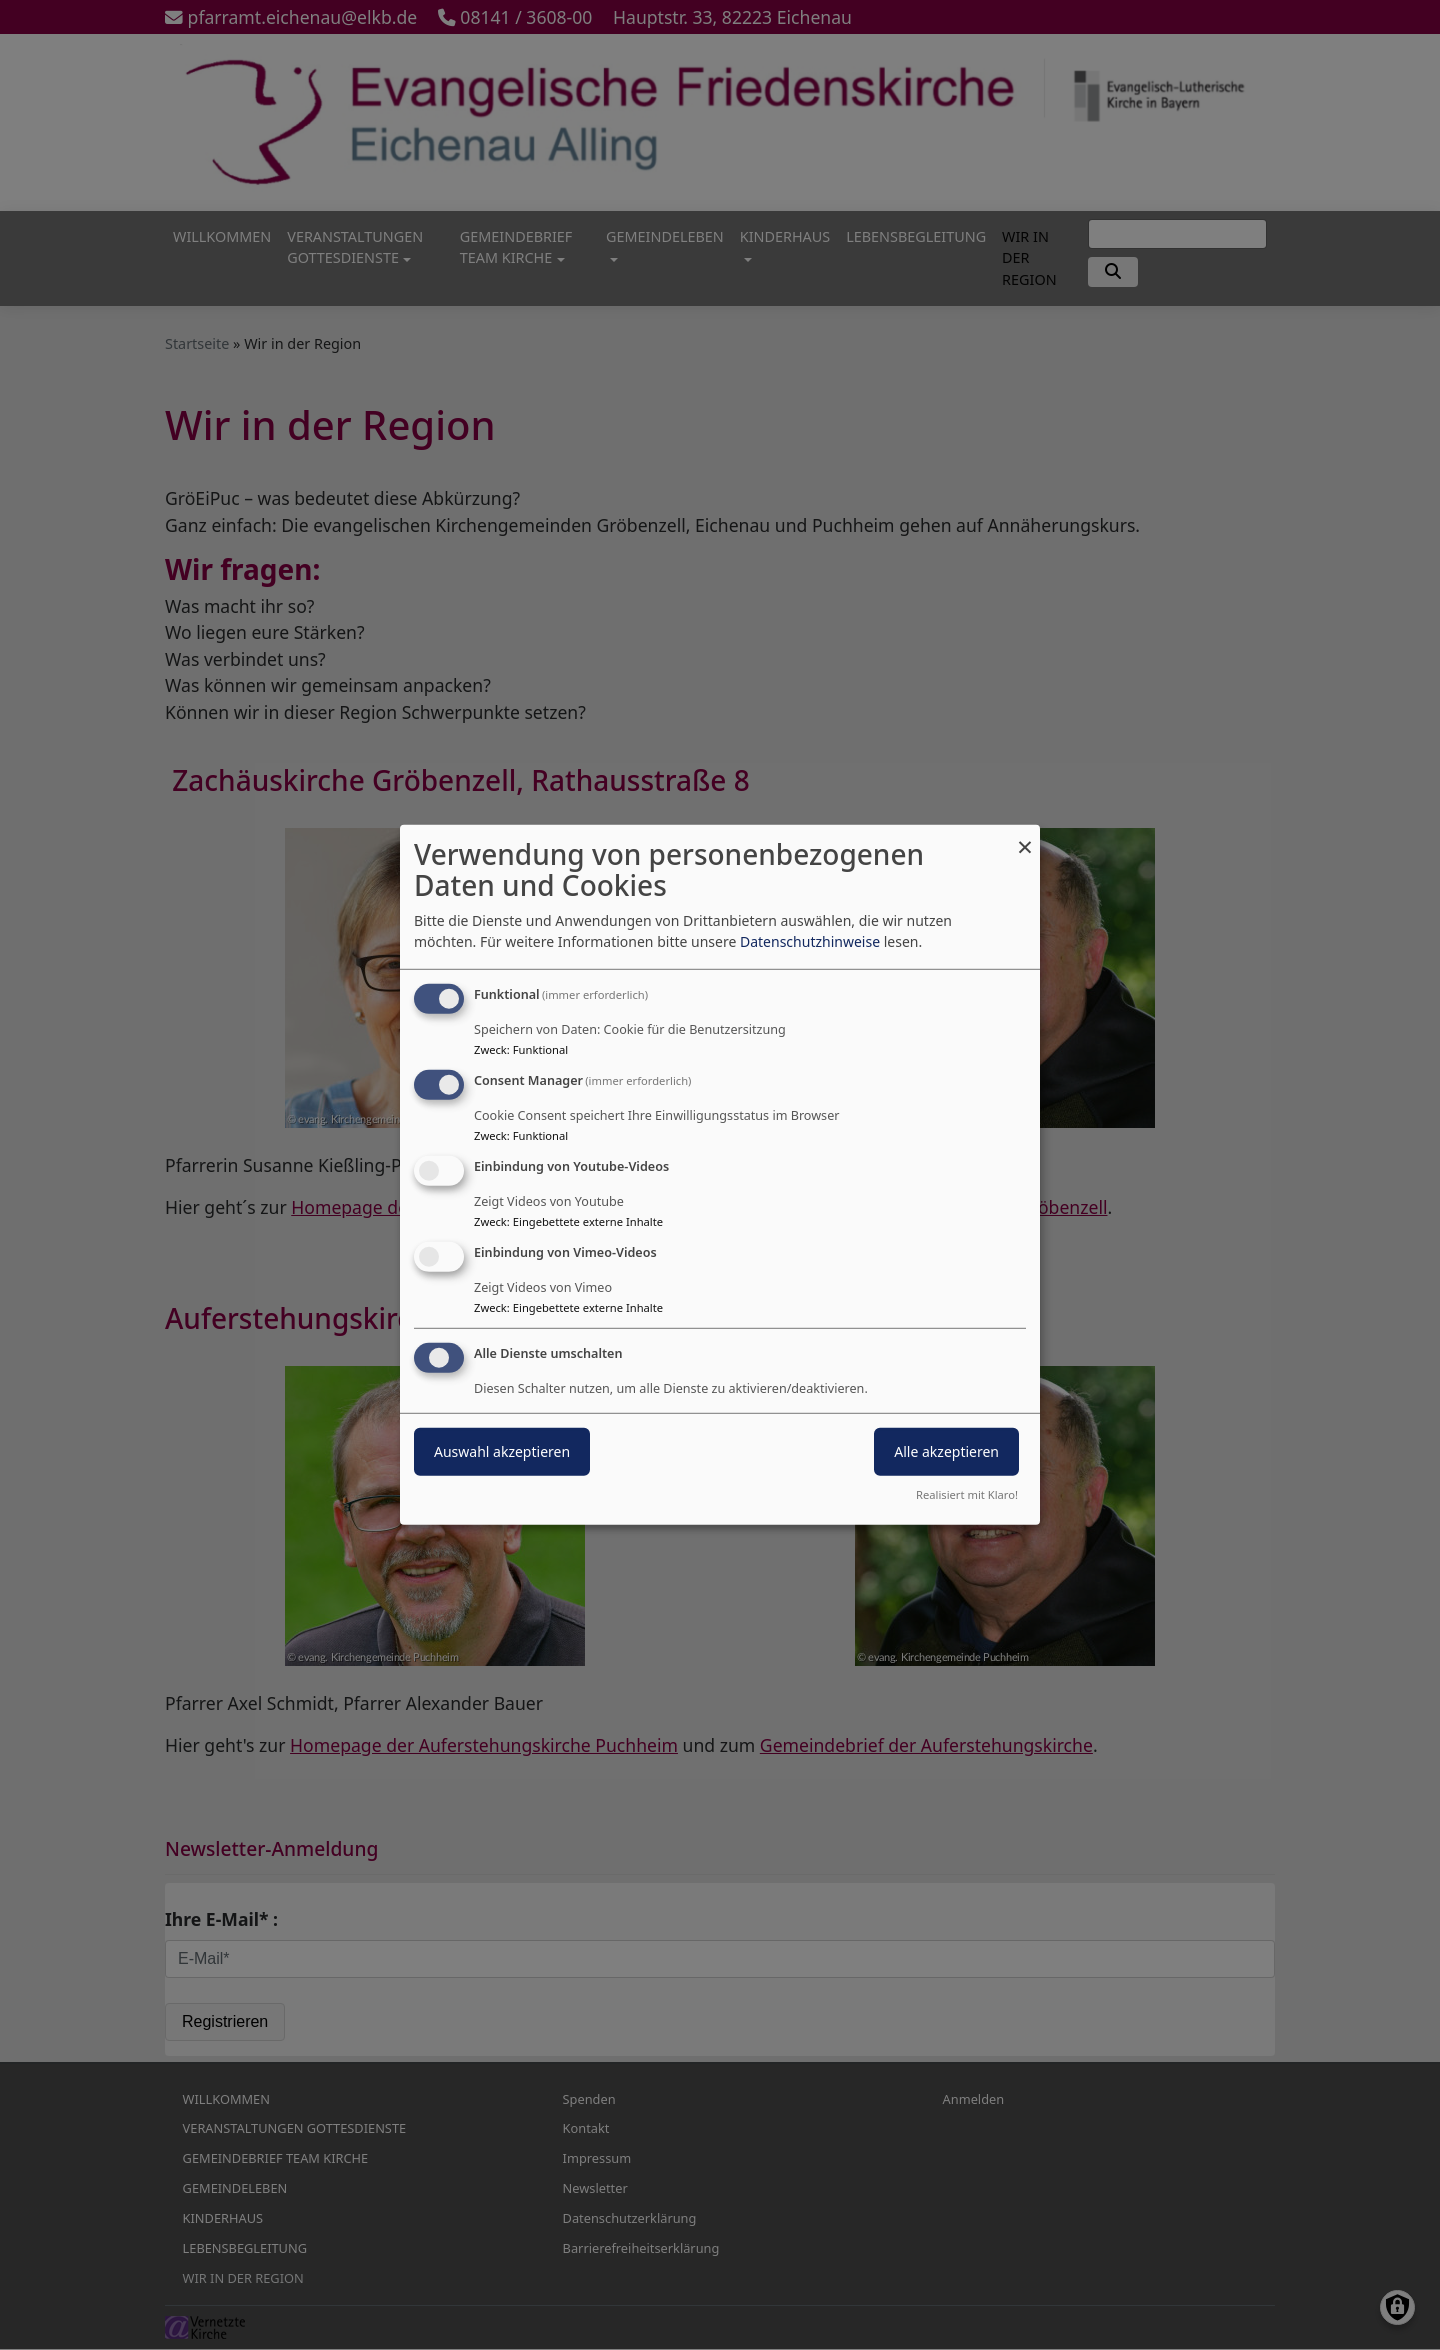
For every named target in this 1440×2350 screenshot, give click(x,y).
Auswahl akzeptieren (502, 1450)
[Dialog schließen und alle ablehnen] (1025, 837)
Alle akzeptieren (946, 1450)
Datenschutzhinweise (810, 941)
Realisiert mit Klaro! (967, 1494)
